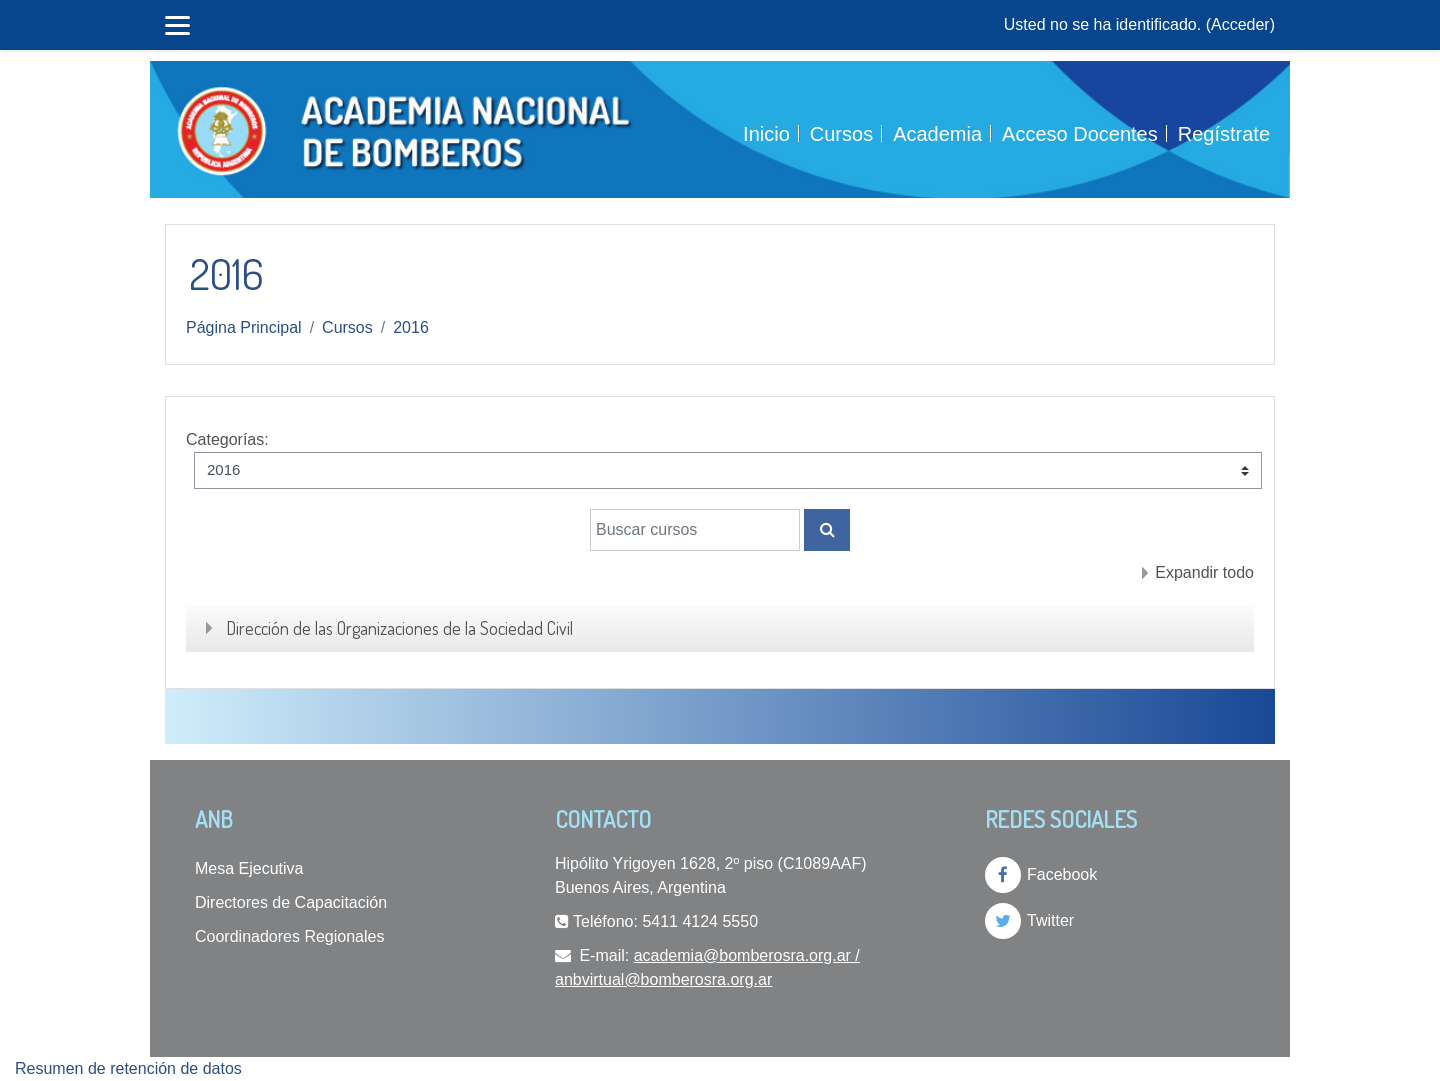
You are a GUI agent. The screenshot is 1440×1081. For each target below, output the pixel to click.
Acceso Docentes (1080, 134)
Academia (937, 134)
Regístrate (1224, 134)
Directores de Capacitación (291, 902)
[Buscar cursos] (695, 530)
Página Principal (244, 327)
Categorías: (227, 439)
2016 (411, 327)
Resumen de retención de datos (128, 1068)
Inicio (766, 134)
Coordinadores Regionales (289, 936)
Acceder (1240, 24)
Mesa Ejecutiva (249, 868)
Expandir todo (1204, 572)
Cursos (841, 134)
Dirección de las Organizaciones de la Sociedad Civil (399, 628)
